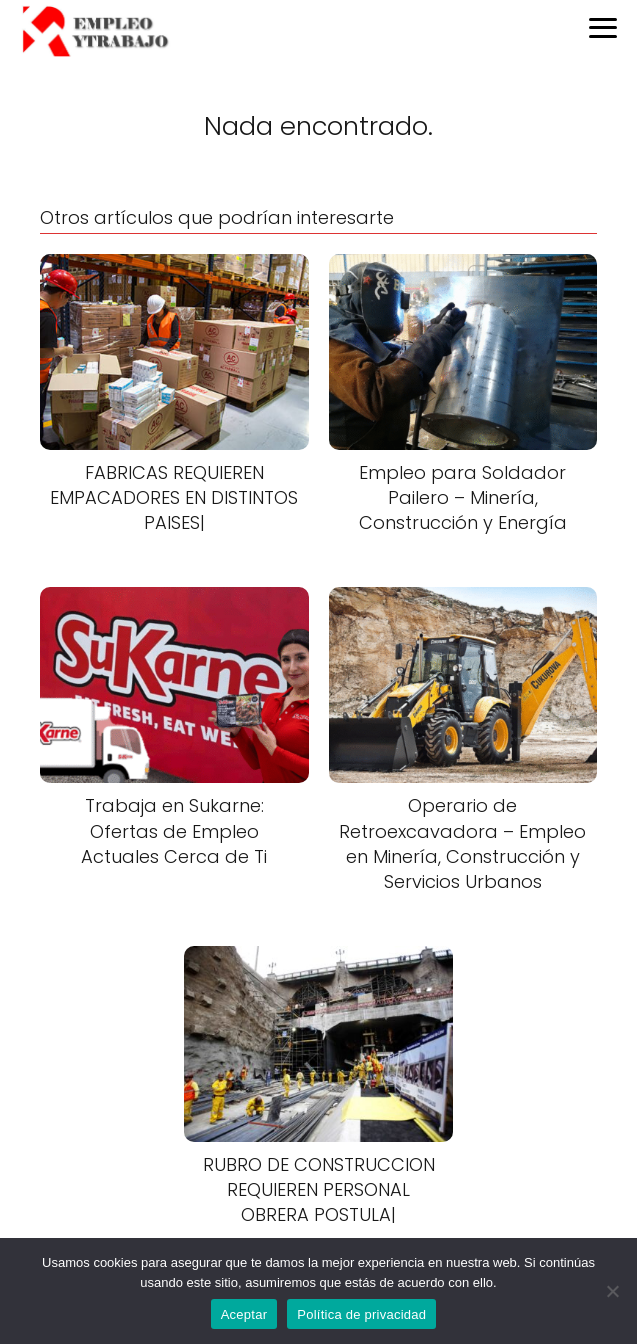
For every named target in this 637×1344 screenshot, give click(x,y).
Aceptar (244, 1314)
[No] (612, 1291)
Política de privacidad (361, 1314)
